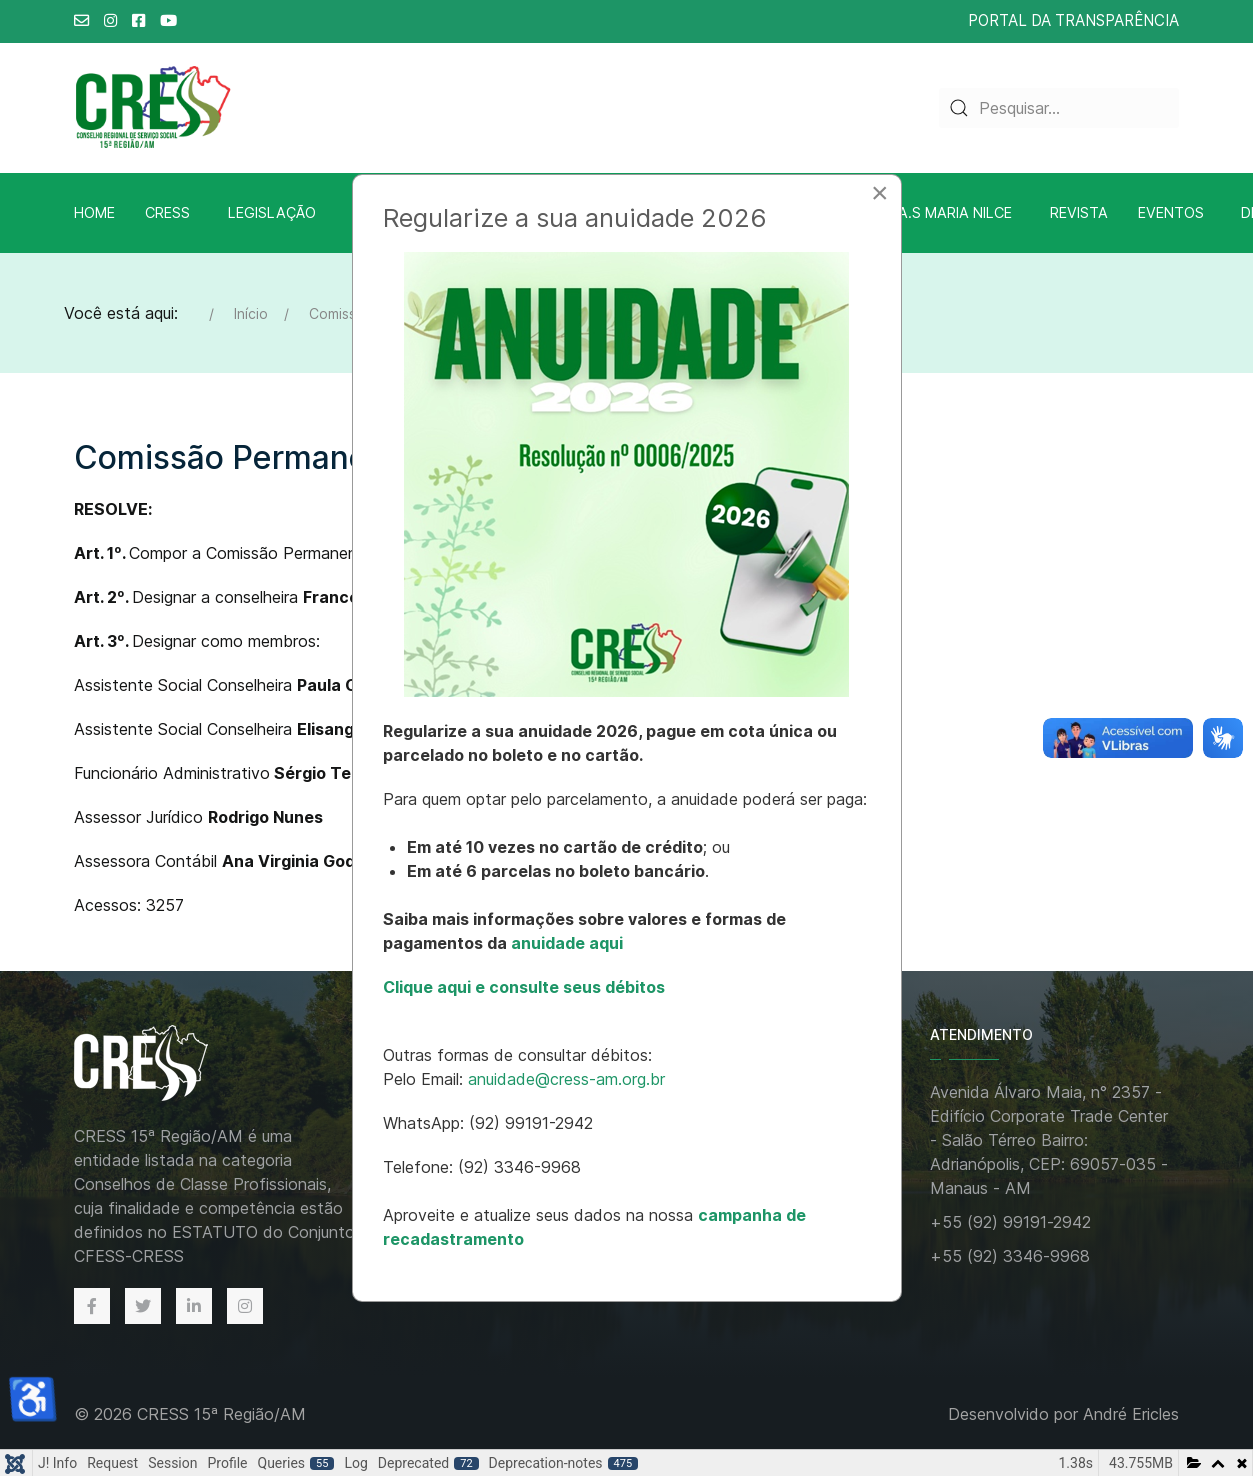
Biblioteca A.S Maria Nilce (912, 212)
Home (94, 212)
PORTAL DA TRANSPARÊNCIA (1073, 20)
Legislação (272, 212)
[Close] (880, 193)
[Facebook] (92, 1306)
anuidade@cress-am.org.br (566, 1079)
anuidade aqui (565, 943)
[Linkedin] (194, 1306)
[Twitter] (143, 1306)
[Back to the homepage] (162, 1064)
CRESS (167, 212)
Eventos (1171, 212)
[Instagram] (245, 1306)
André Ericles (1131, 1414)
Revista (1079, 212)
